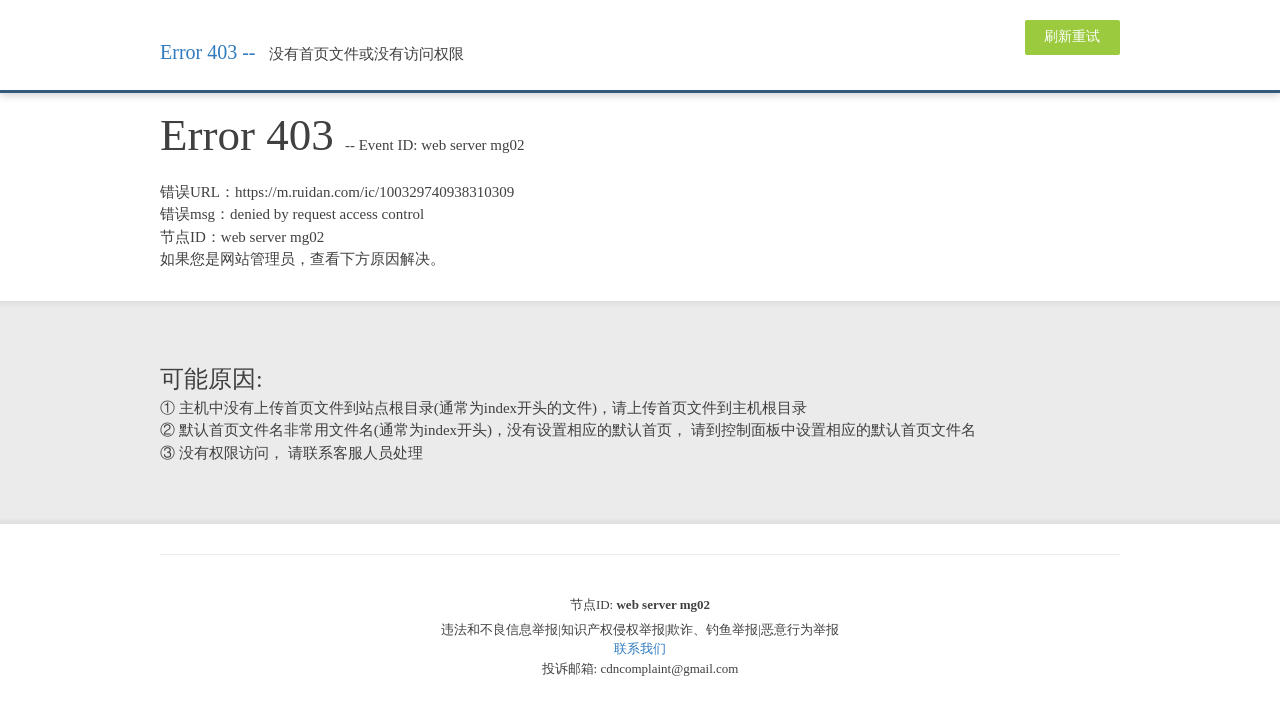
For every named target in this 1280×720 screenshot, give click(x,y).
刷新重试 (1072, 36)
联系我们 (640, 648)
